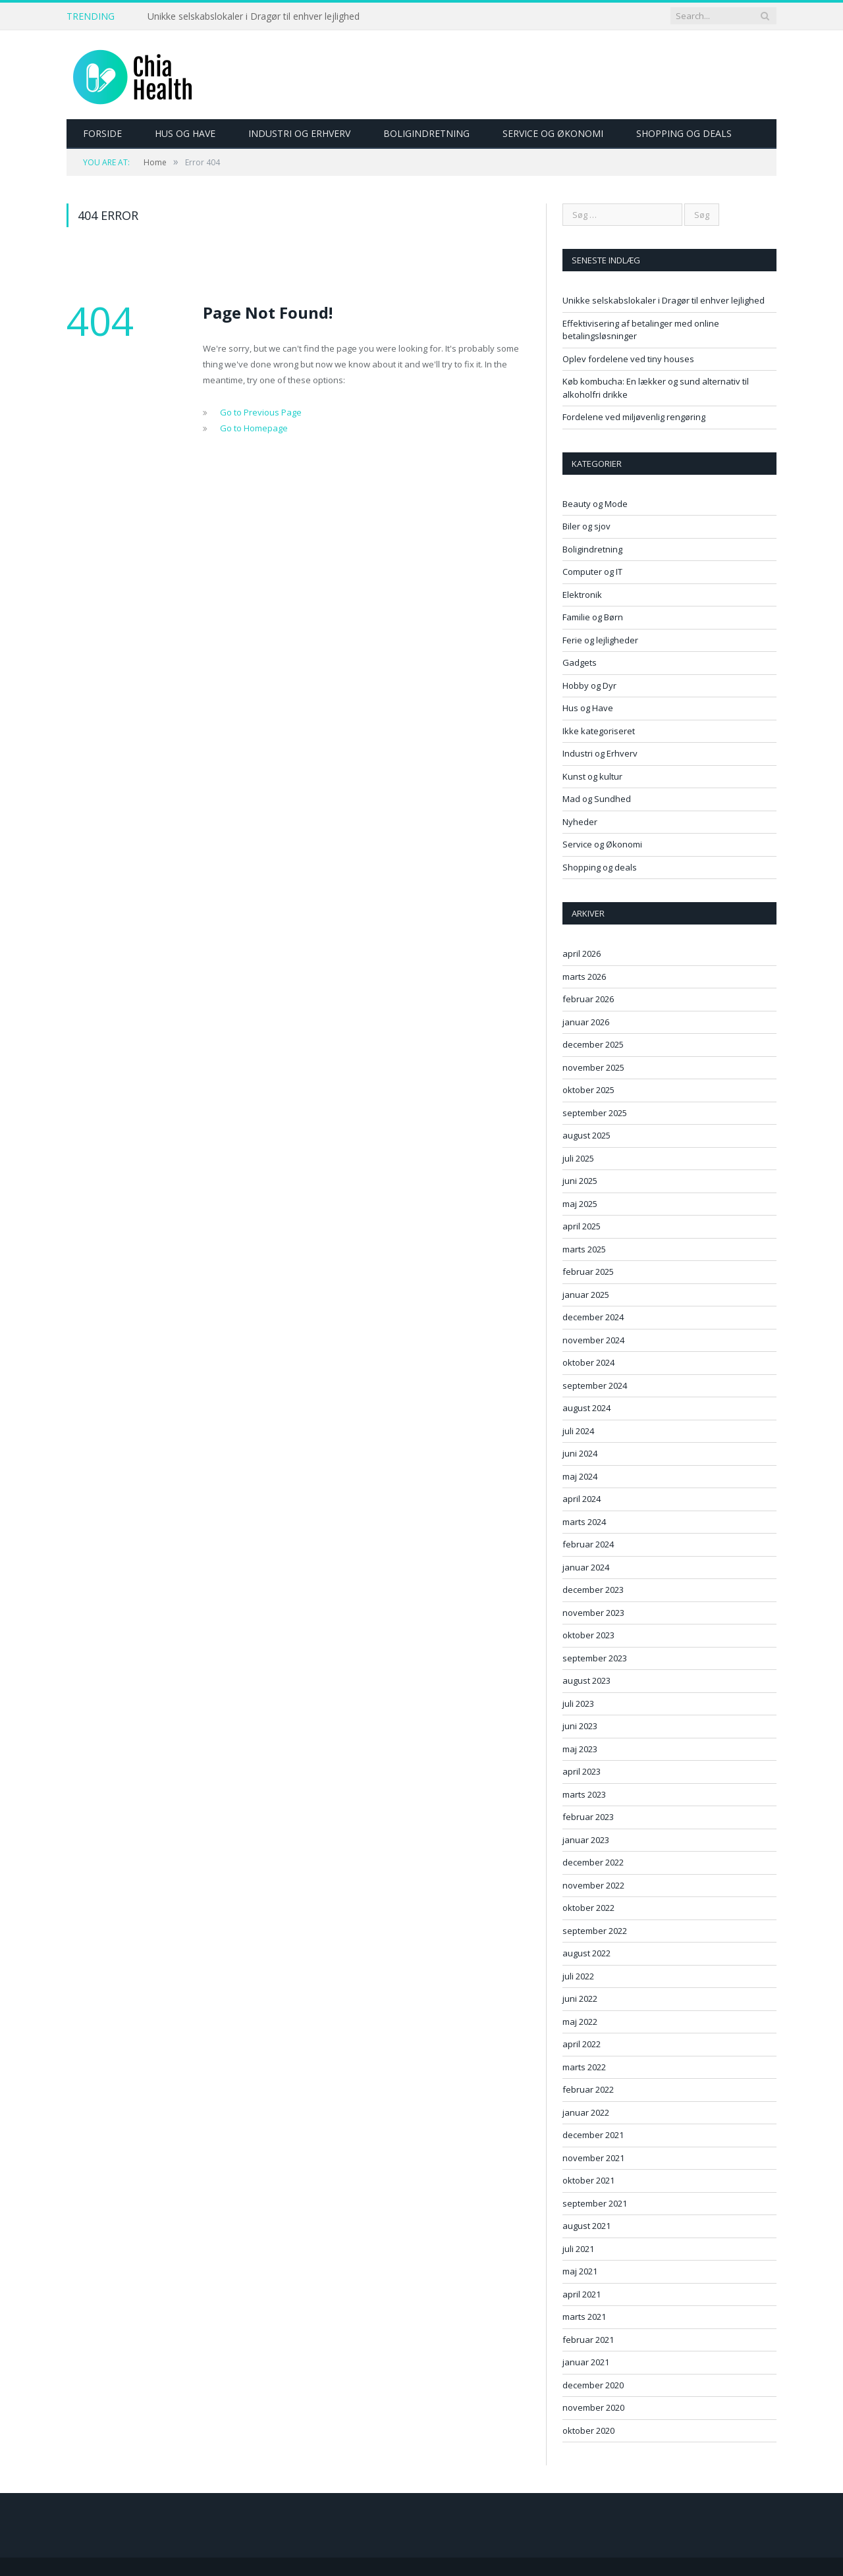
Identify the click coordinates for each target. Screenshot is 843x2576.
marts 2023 (584, 1794)
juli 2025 (578, 1158)
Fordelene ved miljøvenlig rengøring (633, 417)
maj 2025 (579, 1204)
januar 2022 (585, 2112)
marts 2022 (584, 2067)
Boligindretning (426, 133)
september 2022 (594, 1931)
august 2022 (586, 1953)
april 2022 (581, 2044)
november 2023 (593, 1613)
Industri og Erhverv (299, 133)
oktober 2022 (588, 1908)
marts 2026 (584, 976)
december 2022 (593, 1862)
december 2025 (593, 1044)
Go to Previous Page (261, 412)
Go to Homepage (254, 428)
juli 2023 (578, 1703)
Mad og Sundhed (596, 799)
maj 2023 (579, 1749)
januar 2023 (585, 1840)
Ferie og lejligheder (600, 640)
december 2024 (593, 1317)
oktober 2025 (588, 1090)
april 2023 (581, 1771)
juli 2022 (578, 1976)
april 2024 (581, 1499)
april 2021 (581, 2294)
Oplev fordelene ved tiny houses (628, 359)
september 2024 (594, 1385)
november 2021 (593, 2158)
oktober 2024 (588, 1362)
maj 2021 (579, 2271)
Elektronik (582, 595)
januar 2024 (585, 1567)
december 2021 (593, 2135)
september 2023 (594, 1658)
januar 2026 (585, 1022)
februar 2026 (588, 999)
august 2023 (586, 1680)
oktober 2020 (588, 2430)
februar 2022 (588, 2089)
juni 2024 (579, 1453)
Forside (102, 133)
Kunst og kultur (592, 776)
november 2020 (593, 2407)
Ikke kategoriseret (598, 731)
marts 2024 (584, 1522)
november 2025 (593, 1067)
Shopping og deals (684, 133)
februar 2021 (588, 2340)
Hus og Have (185, 133)
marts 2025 (584, 1249)
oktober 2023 (588, 1635)
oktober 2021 (588, 2180)
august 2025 (586, 1135)
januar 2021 (585, 2362)
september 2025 (594, 1113)
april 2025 (581, 1226)
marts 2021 (584, 2316)
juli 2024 (578, 1431)
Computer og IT (592, 571)
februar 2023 (588, 1817)
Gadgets (579, 662)
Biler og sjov (586, 526)
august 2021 (586, 2226)
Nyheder (579, 822)
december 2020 (593, 2385)
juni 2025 (579, 1181)
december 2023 (593, 1590)
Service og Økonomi (553, 133)
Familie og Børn (592, 617)
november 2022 (593, 1885)
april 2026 (581, 953)
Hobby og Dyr (589, 685)
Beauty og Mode (595, 504)
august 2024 (586, 1408)
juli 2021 (578, 2249)
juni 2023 (579, 1726)
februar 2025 (588, 1271)
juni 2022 (579, 1998)
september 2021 (594, 2203)
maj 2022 (579, 2021)
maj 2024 (579, 1476)
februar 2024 (588, 1544)
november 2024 (593, 1340)
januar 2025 (585, 1295)
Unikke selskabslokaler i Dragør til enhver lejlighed (254, 16)
